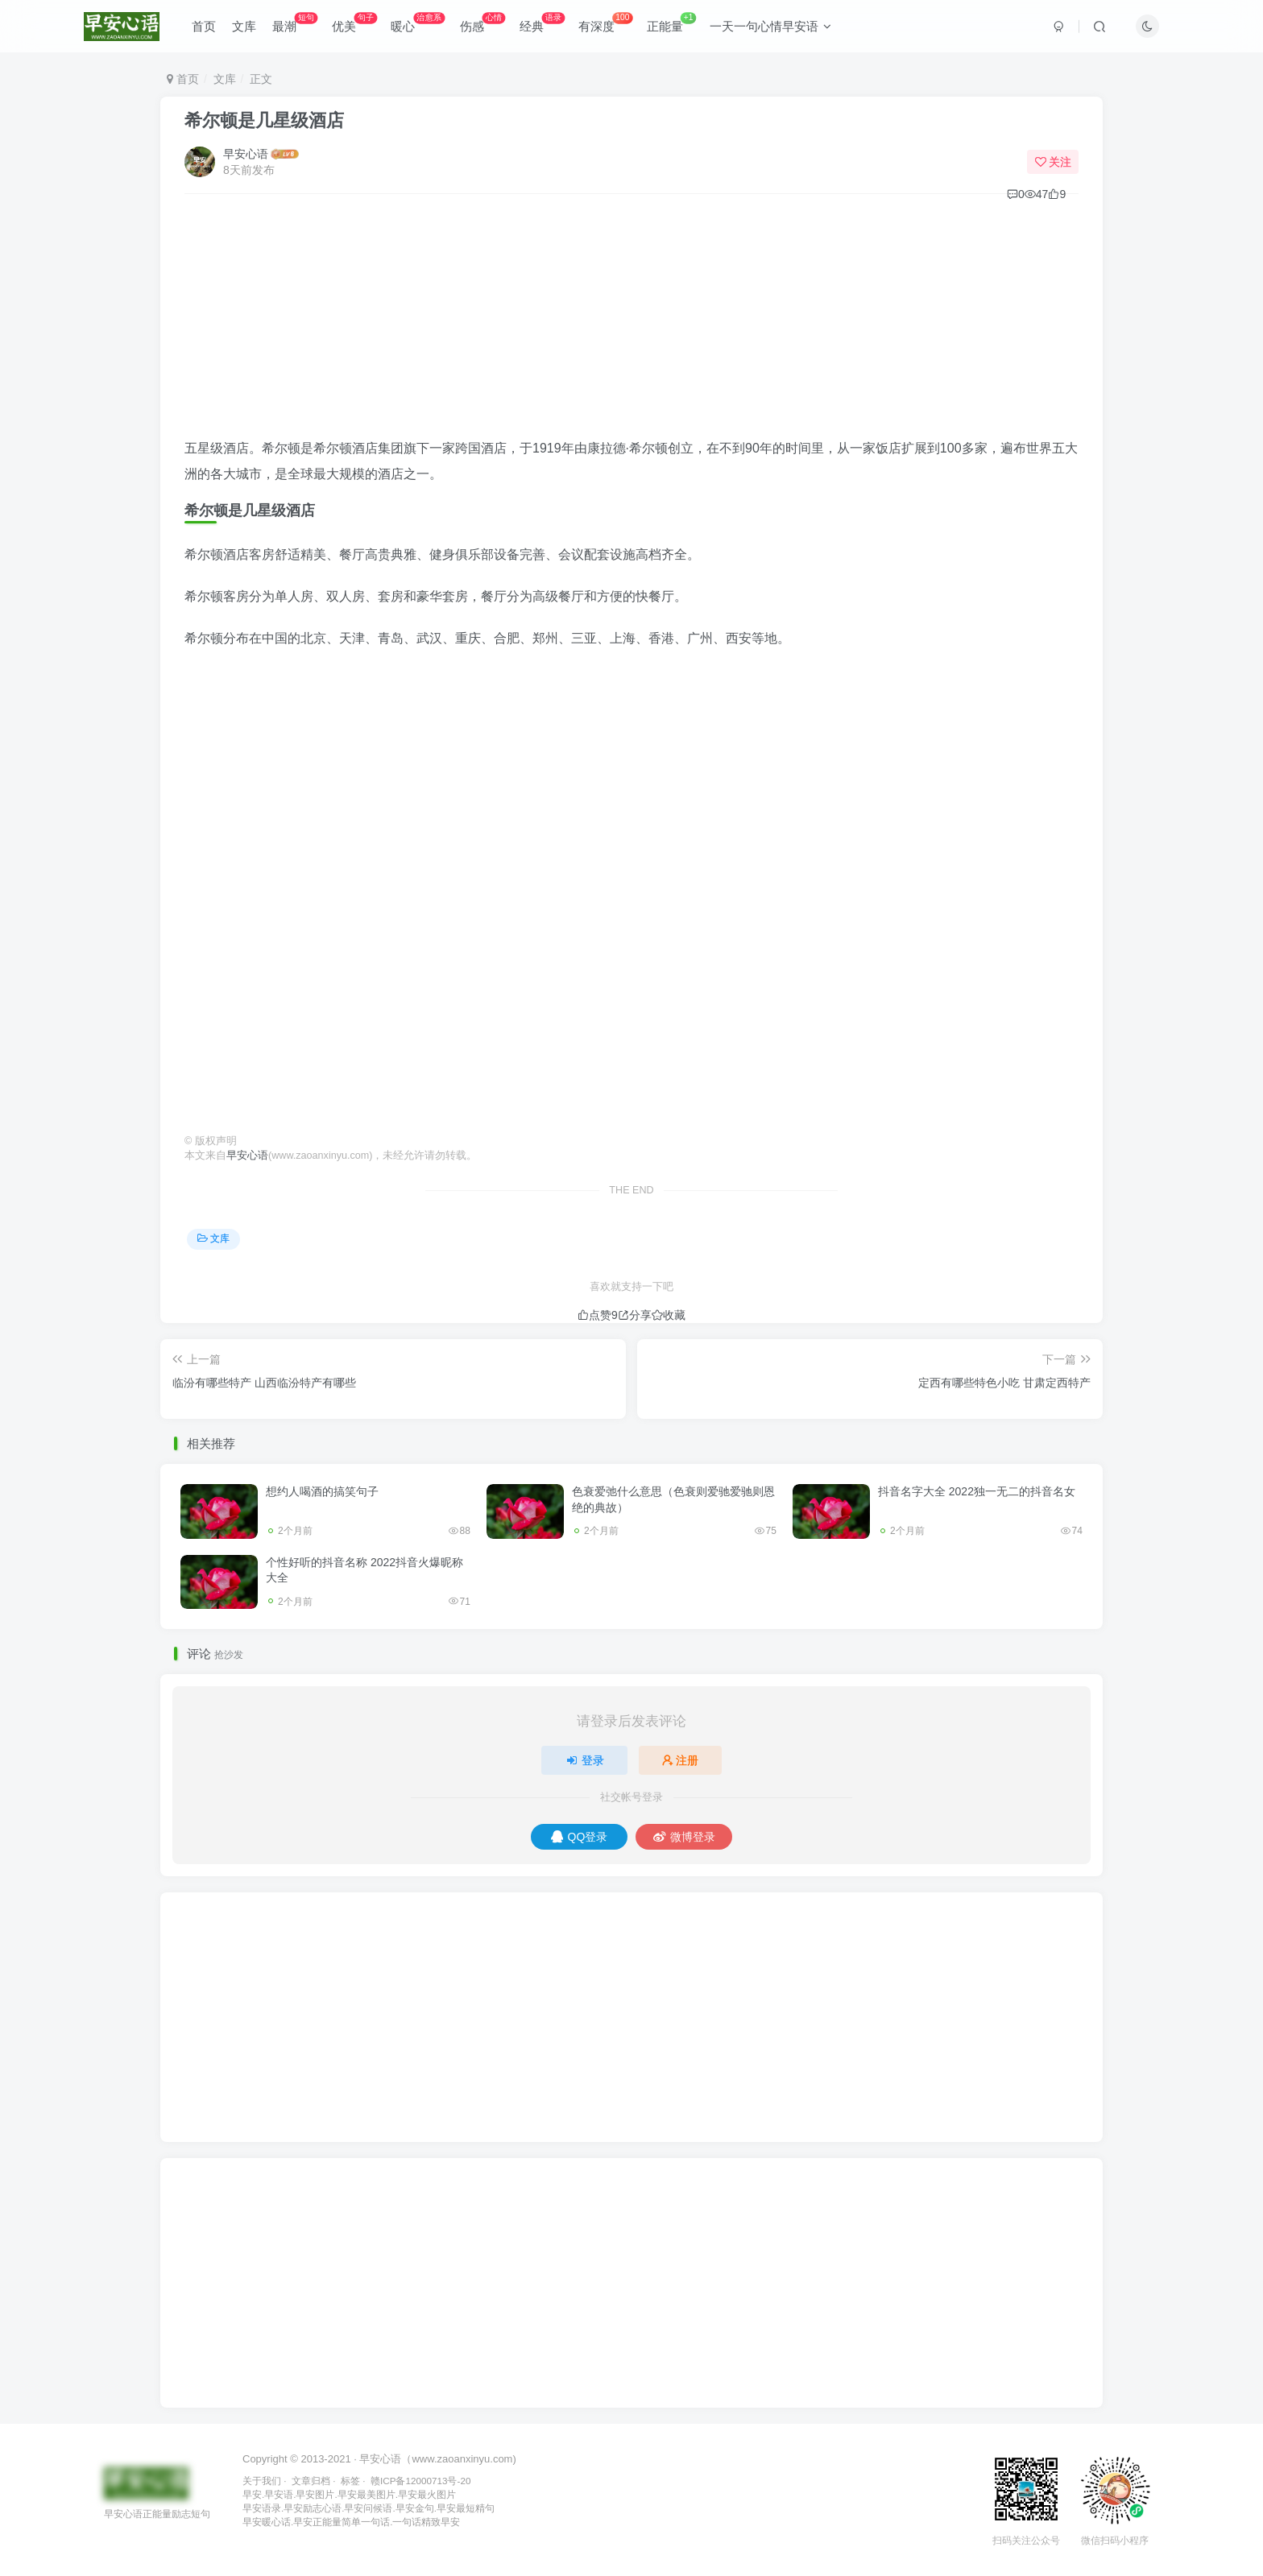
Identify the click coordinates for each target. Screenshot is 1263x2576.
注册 (680, 1760)
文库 (244, 27)
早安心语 (245, 153)
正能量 (672, 24)
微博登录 (684, 1836)
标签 (350, 2480)
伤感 (482, 24)
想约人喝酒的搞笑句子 (322, 1491)
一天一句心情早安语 (770, 27)
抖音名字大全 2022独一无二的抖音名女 (976, 1491)
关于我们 (261, 2480)
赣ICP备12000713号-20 (420, 2480)
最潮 (294, 24)
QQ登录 (579, 1836)
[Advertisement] (631, 323)
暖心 (418, 24)
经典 (542, 24)
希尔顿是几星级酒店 (264, 120)
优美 (354, 24)
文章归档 (311, 2480)
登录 (585, 1760)
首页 (204, 27)
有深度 (605, 24)
